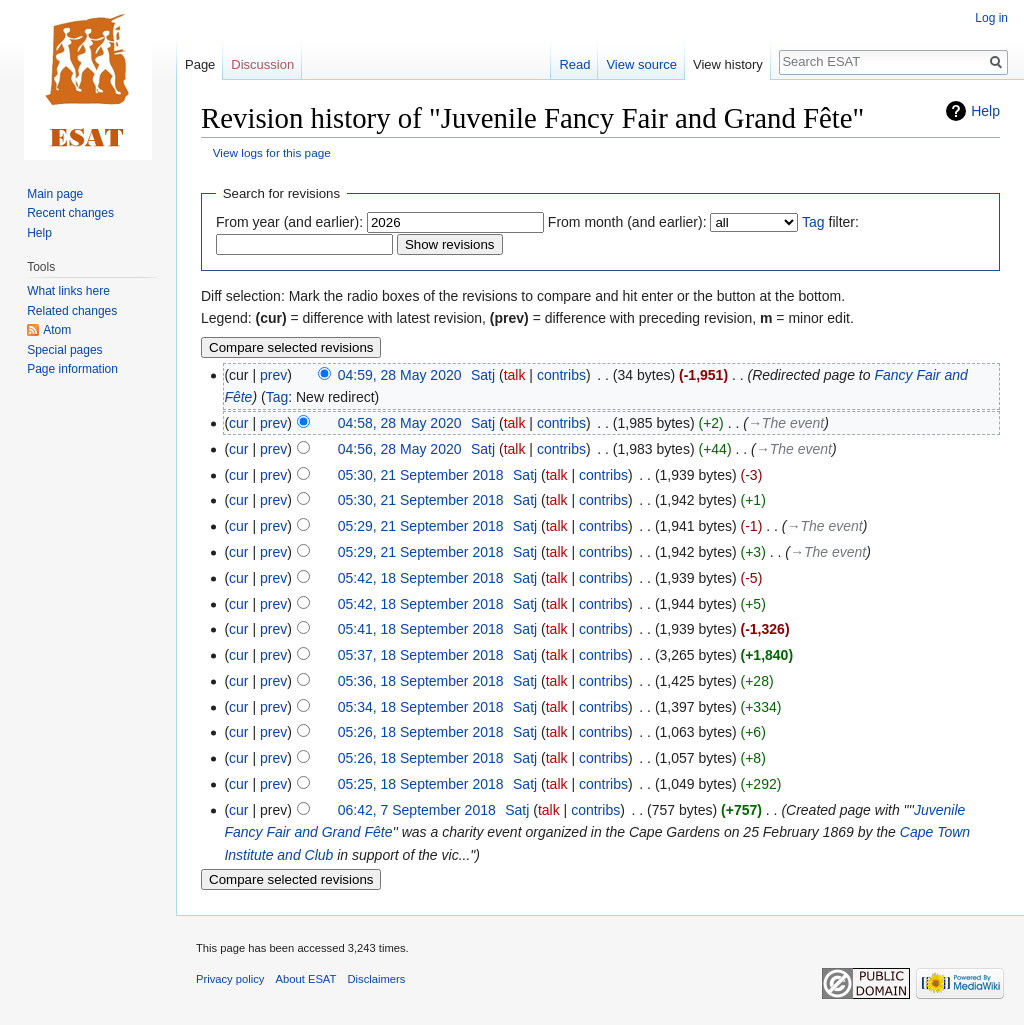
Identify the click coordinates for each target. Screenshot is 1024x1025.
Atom (57, 330)
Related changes (72, 311)
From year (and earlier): (289, 222)
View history (728, 64)
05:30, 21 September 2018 (421, 475)
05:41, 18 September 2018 (421, 629)
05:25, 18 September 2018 (421, 784)
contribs (561, 375)
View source (641, 64)
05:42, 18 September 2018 (421, 578)
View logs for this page (272, 152)
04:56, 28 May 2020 (400, 449)
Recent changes (70, 213)
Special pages (64, 350)
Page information (72, 369)
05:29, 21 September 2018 (421, 526)
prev (273, 375)
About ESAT (306, 979)
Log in (991, 18)
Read (574, 64)
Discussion (262, 64)
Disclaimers (377, 979)
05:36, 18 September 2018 (421, 681)
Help (985, 111)
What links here (68, 291)
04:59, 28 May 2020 (400, 375)
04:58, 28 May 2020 (400, 423)
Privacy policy (230, 979)
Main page (55, 194)
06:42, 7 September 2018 (417, 810)
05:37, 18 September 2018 (421, 655)
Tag (813, 222)
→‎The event (786, 423)
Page (200, 64)
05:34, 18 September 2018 (421, 707)
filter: (830, 222)
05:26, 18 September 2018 (421, 732)
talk (515, 375)
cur (238, 423)
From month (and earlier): (627, 222)
